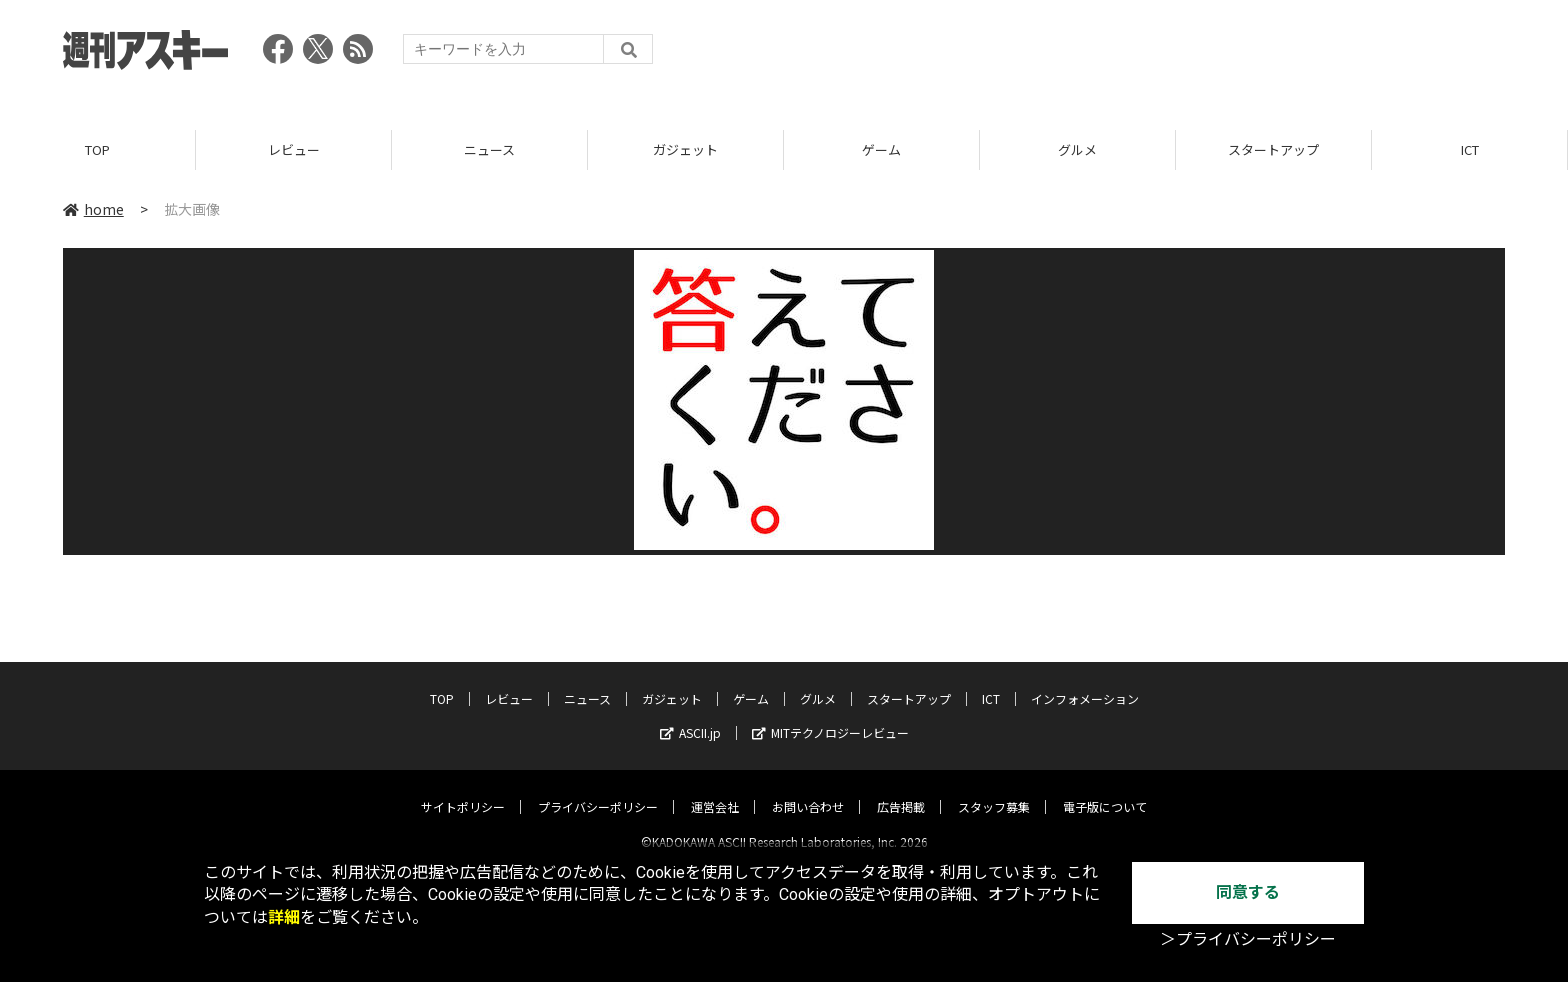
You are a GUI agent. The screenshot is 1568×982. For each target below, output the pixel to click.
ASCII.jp (690, 715)
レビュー (294, 149)
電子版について (1105, 789)
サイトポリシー (463, 789)
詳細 (284, 917)
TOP (97, 149)
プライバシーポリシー (598, 789)
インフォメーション (1085, 681)
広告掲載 (901, 789)
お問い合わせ (808, 789)
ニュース (489, 149)
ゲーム (881, 149)
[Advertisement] (1141, 55)
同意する (1248, 892)
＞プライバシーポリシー (1248, 939)
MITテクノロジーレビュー (830, 715)
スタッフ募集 (994, 789)
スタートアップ (1273, 149)
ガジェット (685, 149)
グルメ (1077, 149)
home (93, 209)
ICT (1470, 149)
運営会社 (715, 789)
